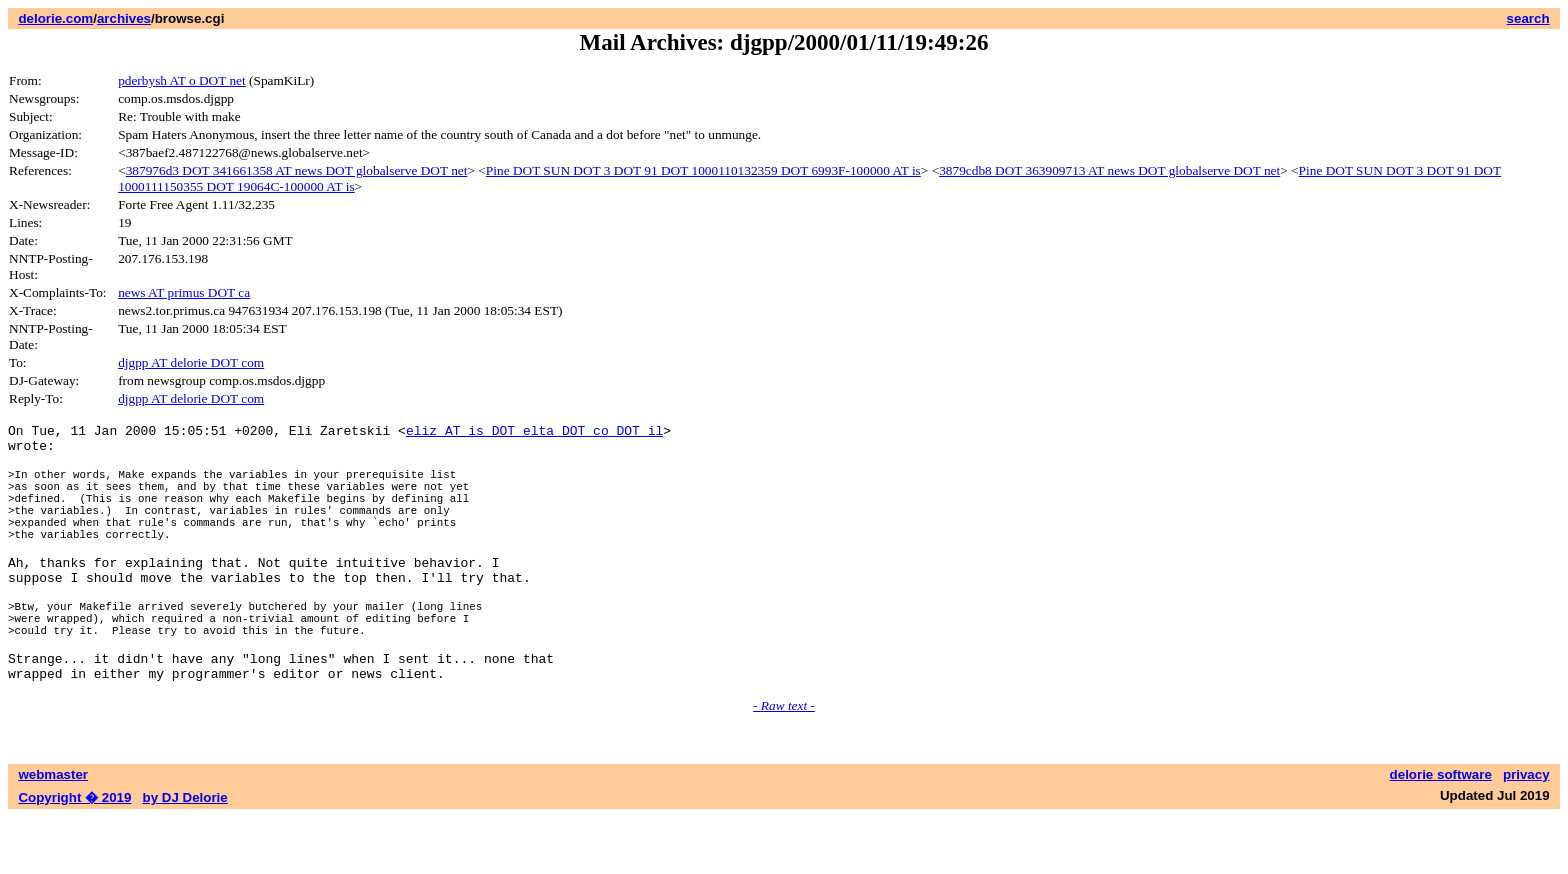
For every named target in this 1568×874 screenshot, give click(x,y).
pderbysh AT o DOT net (182, 80)
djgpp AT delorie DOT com (191, 362)
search (1528, 18)
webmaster (53, 831)
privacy (1526, 831)
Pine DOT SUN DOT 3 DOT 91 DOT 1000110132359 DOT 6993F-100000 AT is (703, 170)
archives (124, 18)
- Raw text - (784, 762)
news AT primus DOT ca (184, 292)
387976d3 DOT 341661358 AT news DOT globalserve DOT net (297, 170)
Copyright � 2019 (74, 854)
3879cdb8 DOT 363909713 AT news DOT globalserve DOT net (1109, 170)
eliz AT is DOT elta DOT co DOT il (534, 433)
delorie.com (55, 18)
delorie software (1441, 831)
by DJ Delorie (185, 854)
